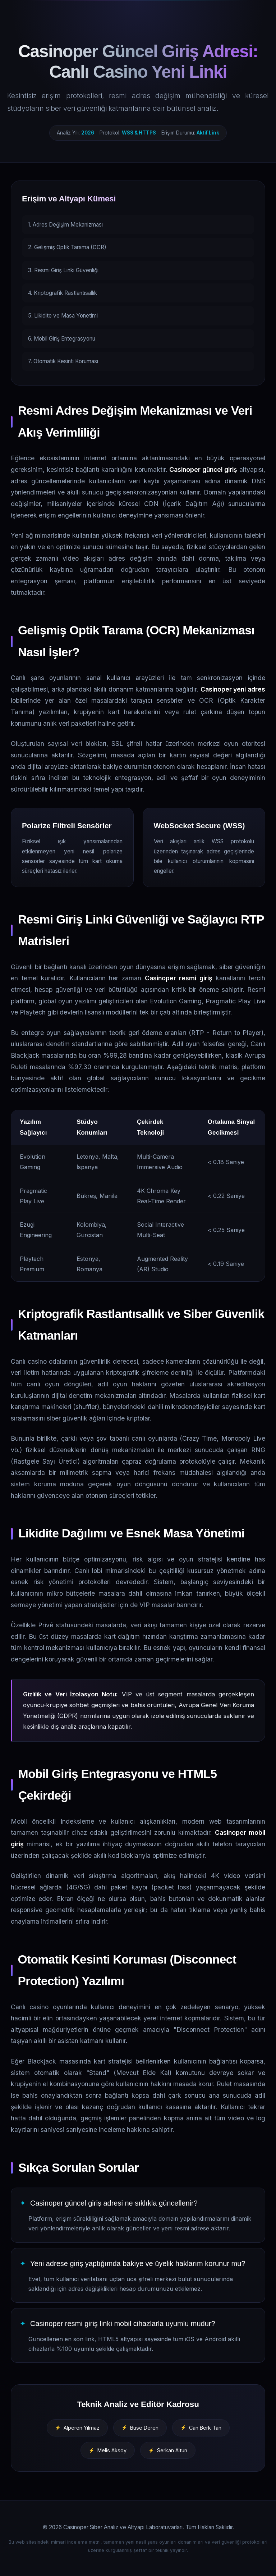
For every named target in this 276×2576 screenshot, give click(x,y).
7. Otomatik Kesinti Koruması (63, 361)
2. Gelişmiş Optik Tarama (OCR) (67, 247)
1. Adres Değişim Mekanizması (65, 224)
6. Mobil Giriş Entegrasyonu (61, 338)
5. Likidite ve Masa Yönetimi (63, 315)
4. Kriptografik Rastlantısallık (62, 292)
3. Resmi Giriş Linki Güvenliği (63, 270)
